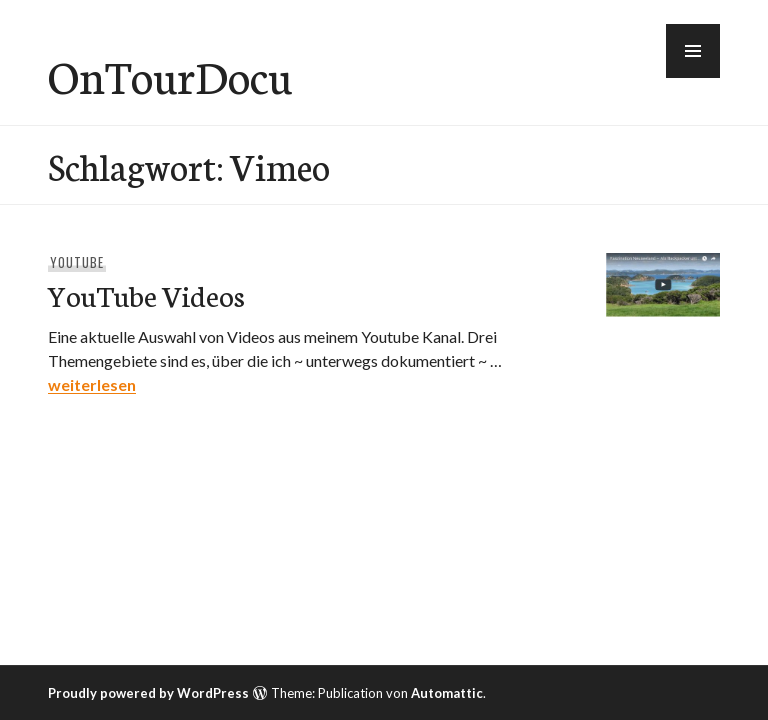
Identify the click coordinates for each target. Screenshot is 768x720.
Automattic (447, 693)
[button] (693, 51)
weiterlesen (92, 384)
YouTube (77, 262)
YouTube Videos (146, 294)
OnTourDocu (170, 75)
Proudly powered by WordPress (148, 693)
